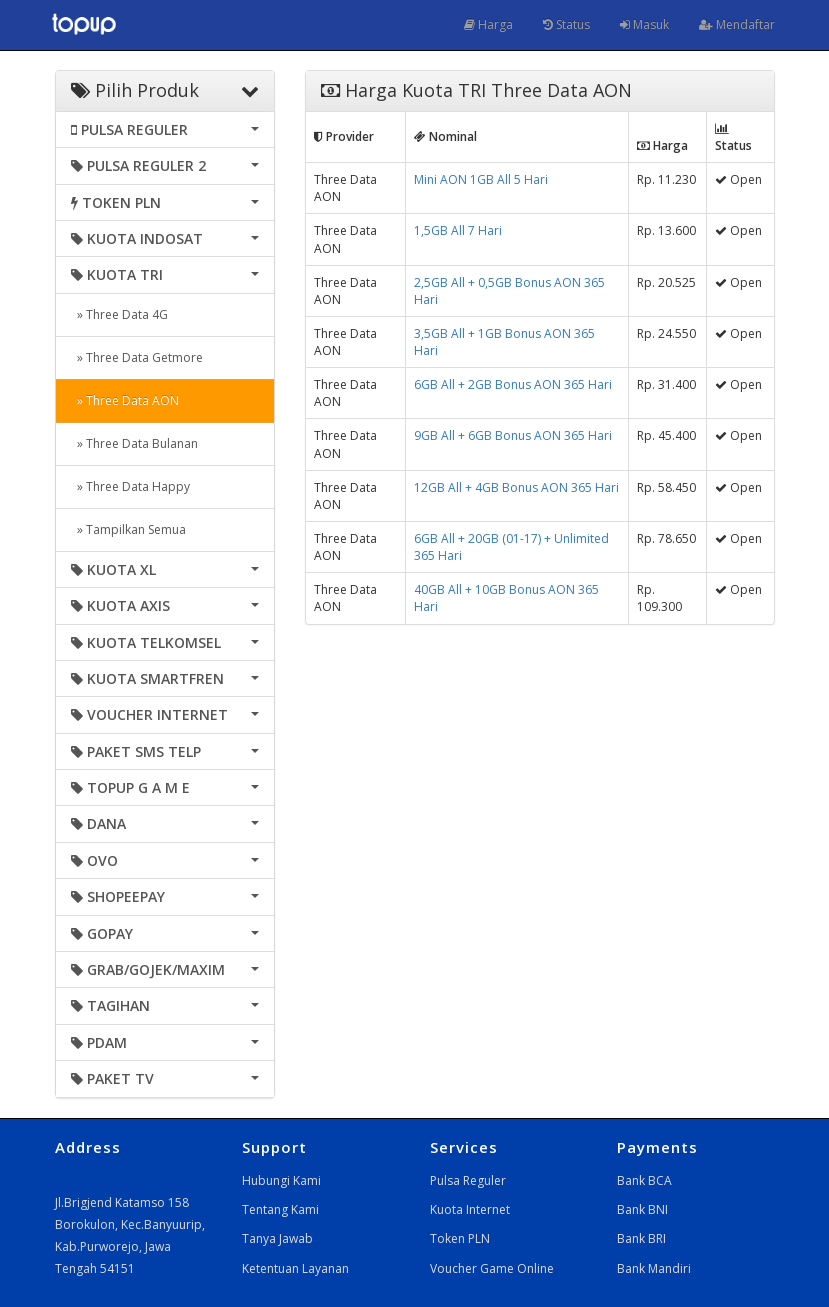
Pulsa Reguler (468, 1180)
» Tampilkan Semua (128, 529)
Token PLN (460, 1238)
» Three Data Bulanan (134, 443)
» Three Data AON (125, 400)
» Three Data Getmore (137, 357)
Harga (488, 24)
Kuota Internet (470, 1209)
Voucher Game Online (492, 1268)
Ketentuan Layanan (295, 1268)
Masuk (644, 24)
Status (566, 24)
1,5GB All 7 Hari (458, 230)
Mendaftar (737, 24)
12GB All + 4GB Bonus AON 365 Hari (516, 487)
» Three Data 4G (119, 314)
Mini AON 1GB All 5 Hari (481, 179)
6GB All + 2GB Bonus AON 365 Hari (513, 384)
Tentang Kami (280, 1209)
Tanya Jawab (277, 1238)
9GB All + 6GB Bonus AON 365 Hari (513, 435)
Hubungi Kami (281, 1180)
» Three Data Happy (130, 486)
